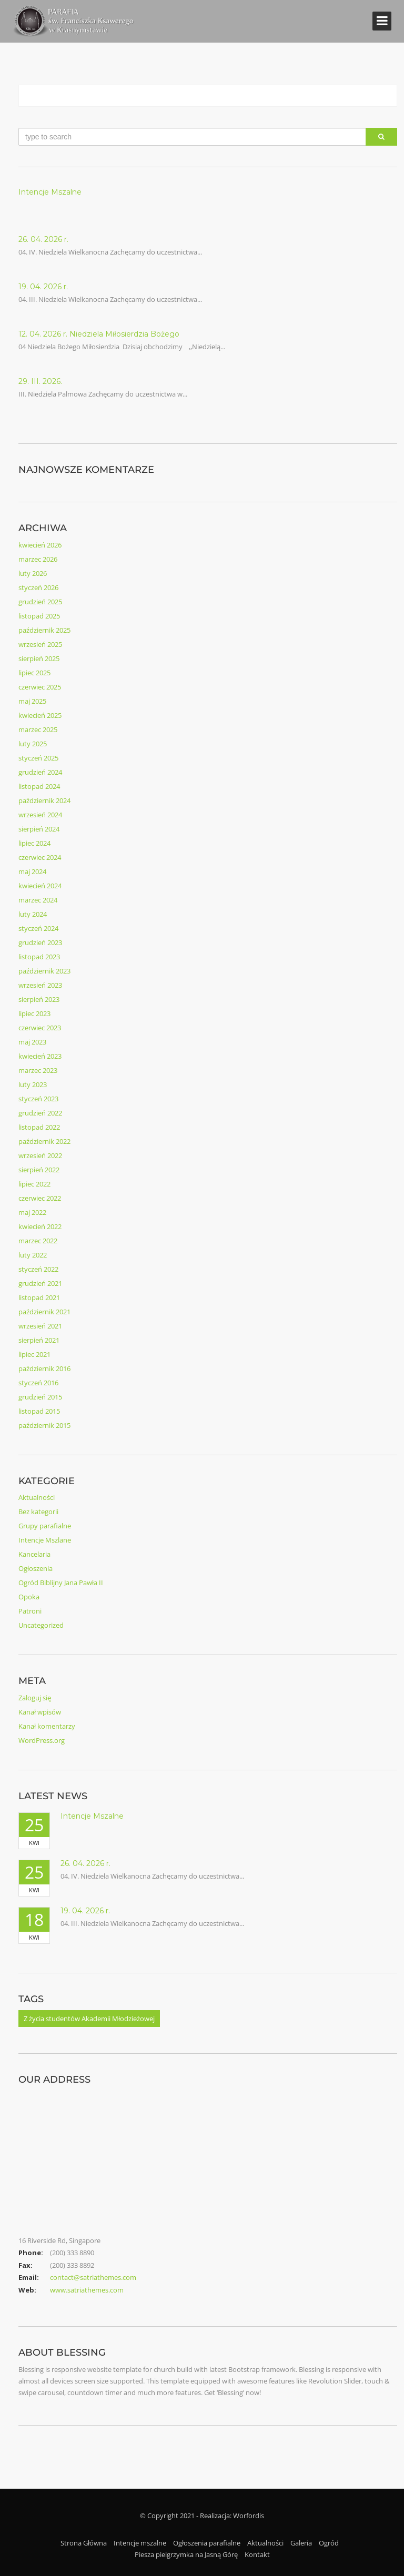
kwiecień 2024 (40, 885)
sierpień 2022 (38, 1169)
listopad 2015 (39, 1411)
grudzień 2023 (40, 942)
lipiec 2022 (34, 1184)
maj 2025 (32, 701)
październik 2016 (44, 1368)
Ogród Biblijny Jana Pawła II (60, 1582)
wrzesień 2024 (40, 814)
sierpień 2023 (38, 999)
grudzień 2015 (40, 1397)
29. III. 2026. (40, 381)
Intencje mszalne (140, 2543)
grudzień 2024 (40, 772)
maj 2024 (32, 871)
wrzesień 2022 (40, 1155)
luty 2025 (32, 743)
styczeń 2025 (38, 758)
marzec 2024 (37, 900)
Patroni (30, 1611)
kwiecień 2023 (40, 1056)
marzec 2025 (37, 729)
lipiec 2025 (34, 672)
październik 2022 (44, 1141)
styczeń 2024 (38, 928)
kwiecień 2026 (40, 545)
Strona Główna (83, 2543)
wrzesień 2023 (40, 985)
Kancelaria (34, 1554)
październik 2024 (44, 800)
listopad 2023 (39, 956)
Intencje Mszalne (50, 192)
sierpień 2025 (38, 658)
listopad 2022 (39, 1127)
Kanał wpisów (39, 1712)
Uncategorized (41, 1625)
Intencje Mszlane (44, 1540)
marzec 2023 (37, 1070)
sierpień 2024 (38, 829)
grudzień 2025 (40, 601)
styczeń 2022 (38, 1269)
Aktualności (36, 1497)
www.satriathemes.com (87, 2290)
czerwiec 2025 (39, 687)
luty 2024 (32, 914)
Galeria (301, 2543)
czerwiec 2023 (39, 1027)
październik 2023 (44, 971)
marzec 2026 (37, 559)
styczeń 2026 (38, 587)
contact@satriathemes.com (93, 2277)
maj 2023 (32, 1042)
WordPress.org (41, 1740)
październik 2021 (44, 1311)
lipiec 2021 (34, 1354)
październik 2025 (44, 630)
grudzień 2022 (40, 1113)
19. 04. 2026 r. (43, 286)
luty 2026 (32, 573)
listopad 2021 (39, 1297)
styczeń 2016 (38, 1382)
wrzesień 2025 (40, 644)
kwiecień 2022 (40, 1226)
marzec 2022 (37, 1240)
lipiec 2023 (34, 1013)
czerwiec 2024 (39, 857)
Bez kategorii (38, 1511)
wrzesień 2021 (40, 1326)
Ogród (329, 2543)
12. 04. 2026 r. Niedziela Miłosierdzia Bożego (98, 334)
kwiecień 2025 (40, 715)
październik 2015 (44, 1425)
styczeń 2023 (38, 1098)
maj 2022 (32, 1212)
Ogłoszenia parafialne (206, 2543)
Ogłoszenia (35, 1568)
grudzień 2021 (40, 1283)
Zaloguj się (34, 1697)
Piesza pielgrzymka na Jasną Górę (186, 2554)
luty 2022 (32, 1255)
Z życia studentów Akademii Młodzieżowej (89, 2018)
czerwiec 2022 (39, 1198)
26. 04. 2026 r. (43, 239)
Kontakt (257, 2554)
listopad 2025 (39, 616)
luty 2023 (32, 1084)
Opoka (28, 1596)
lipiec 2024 (34, 843)
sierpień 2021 (38, 1340)
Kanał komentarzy (46, 1726)
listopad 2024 (39, 786)
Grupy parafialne (44, 1525)
